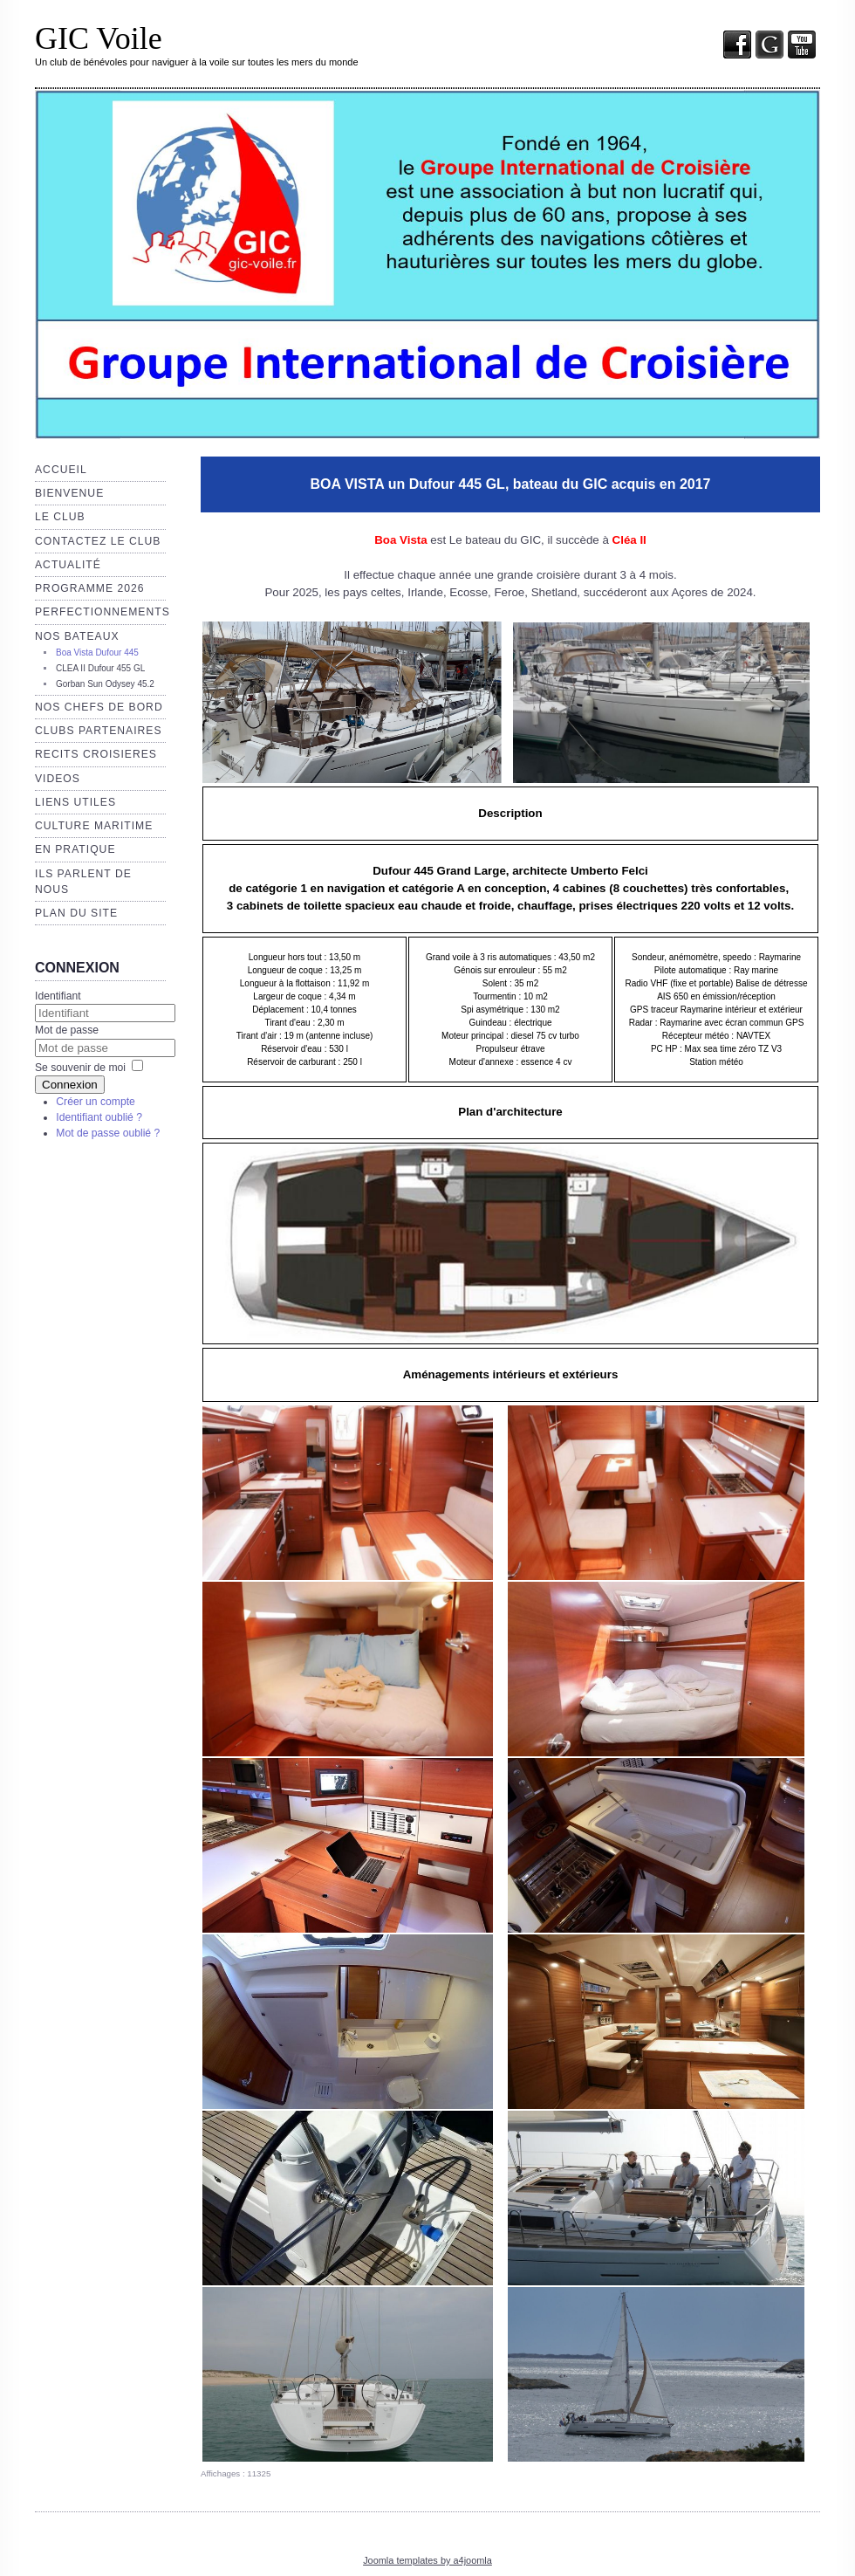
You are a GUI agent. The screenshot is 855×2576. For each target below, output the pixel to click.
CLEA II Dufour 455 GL (100, 668)
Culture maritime (94, 826)
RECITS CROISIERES (96, 754)
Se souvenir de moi (80, 1067)
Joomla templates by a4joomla (427, 2560)
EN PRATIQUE (75, 849)
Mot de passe (67, 1030)
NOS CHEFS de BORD (99, 707)
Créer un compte (95, 1102)
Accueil (61, 470)
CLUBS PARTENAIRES (98, 731)
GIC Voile (98, 38)
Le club (60, 517)
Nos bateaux (77, 636)
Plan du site (76, 913)
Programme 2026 (89, 588)
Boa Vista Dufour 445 (97, 652)
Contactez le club (98, 541)
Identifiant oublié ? (99, 1117)
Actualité (68, 565)
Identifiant (58, 996)
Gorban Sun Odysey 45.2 (105, 684)
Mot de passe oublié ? (108, 1133)
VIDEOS (57, 779)
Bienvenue (69, 493)
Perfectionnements (102, 612)
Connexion (70, 1084)
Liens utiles (75, 802)
